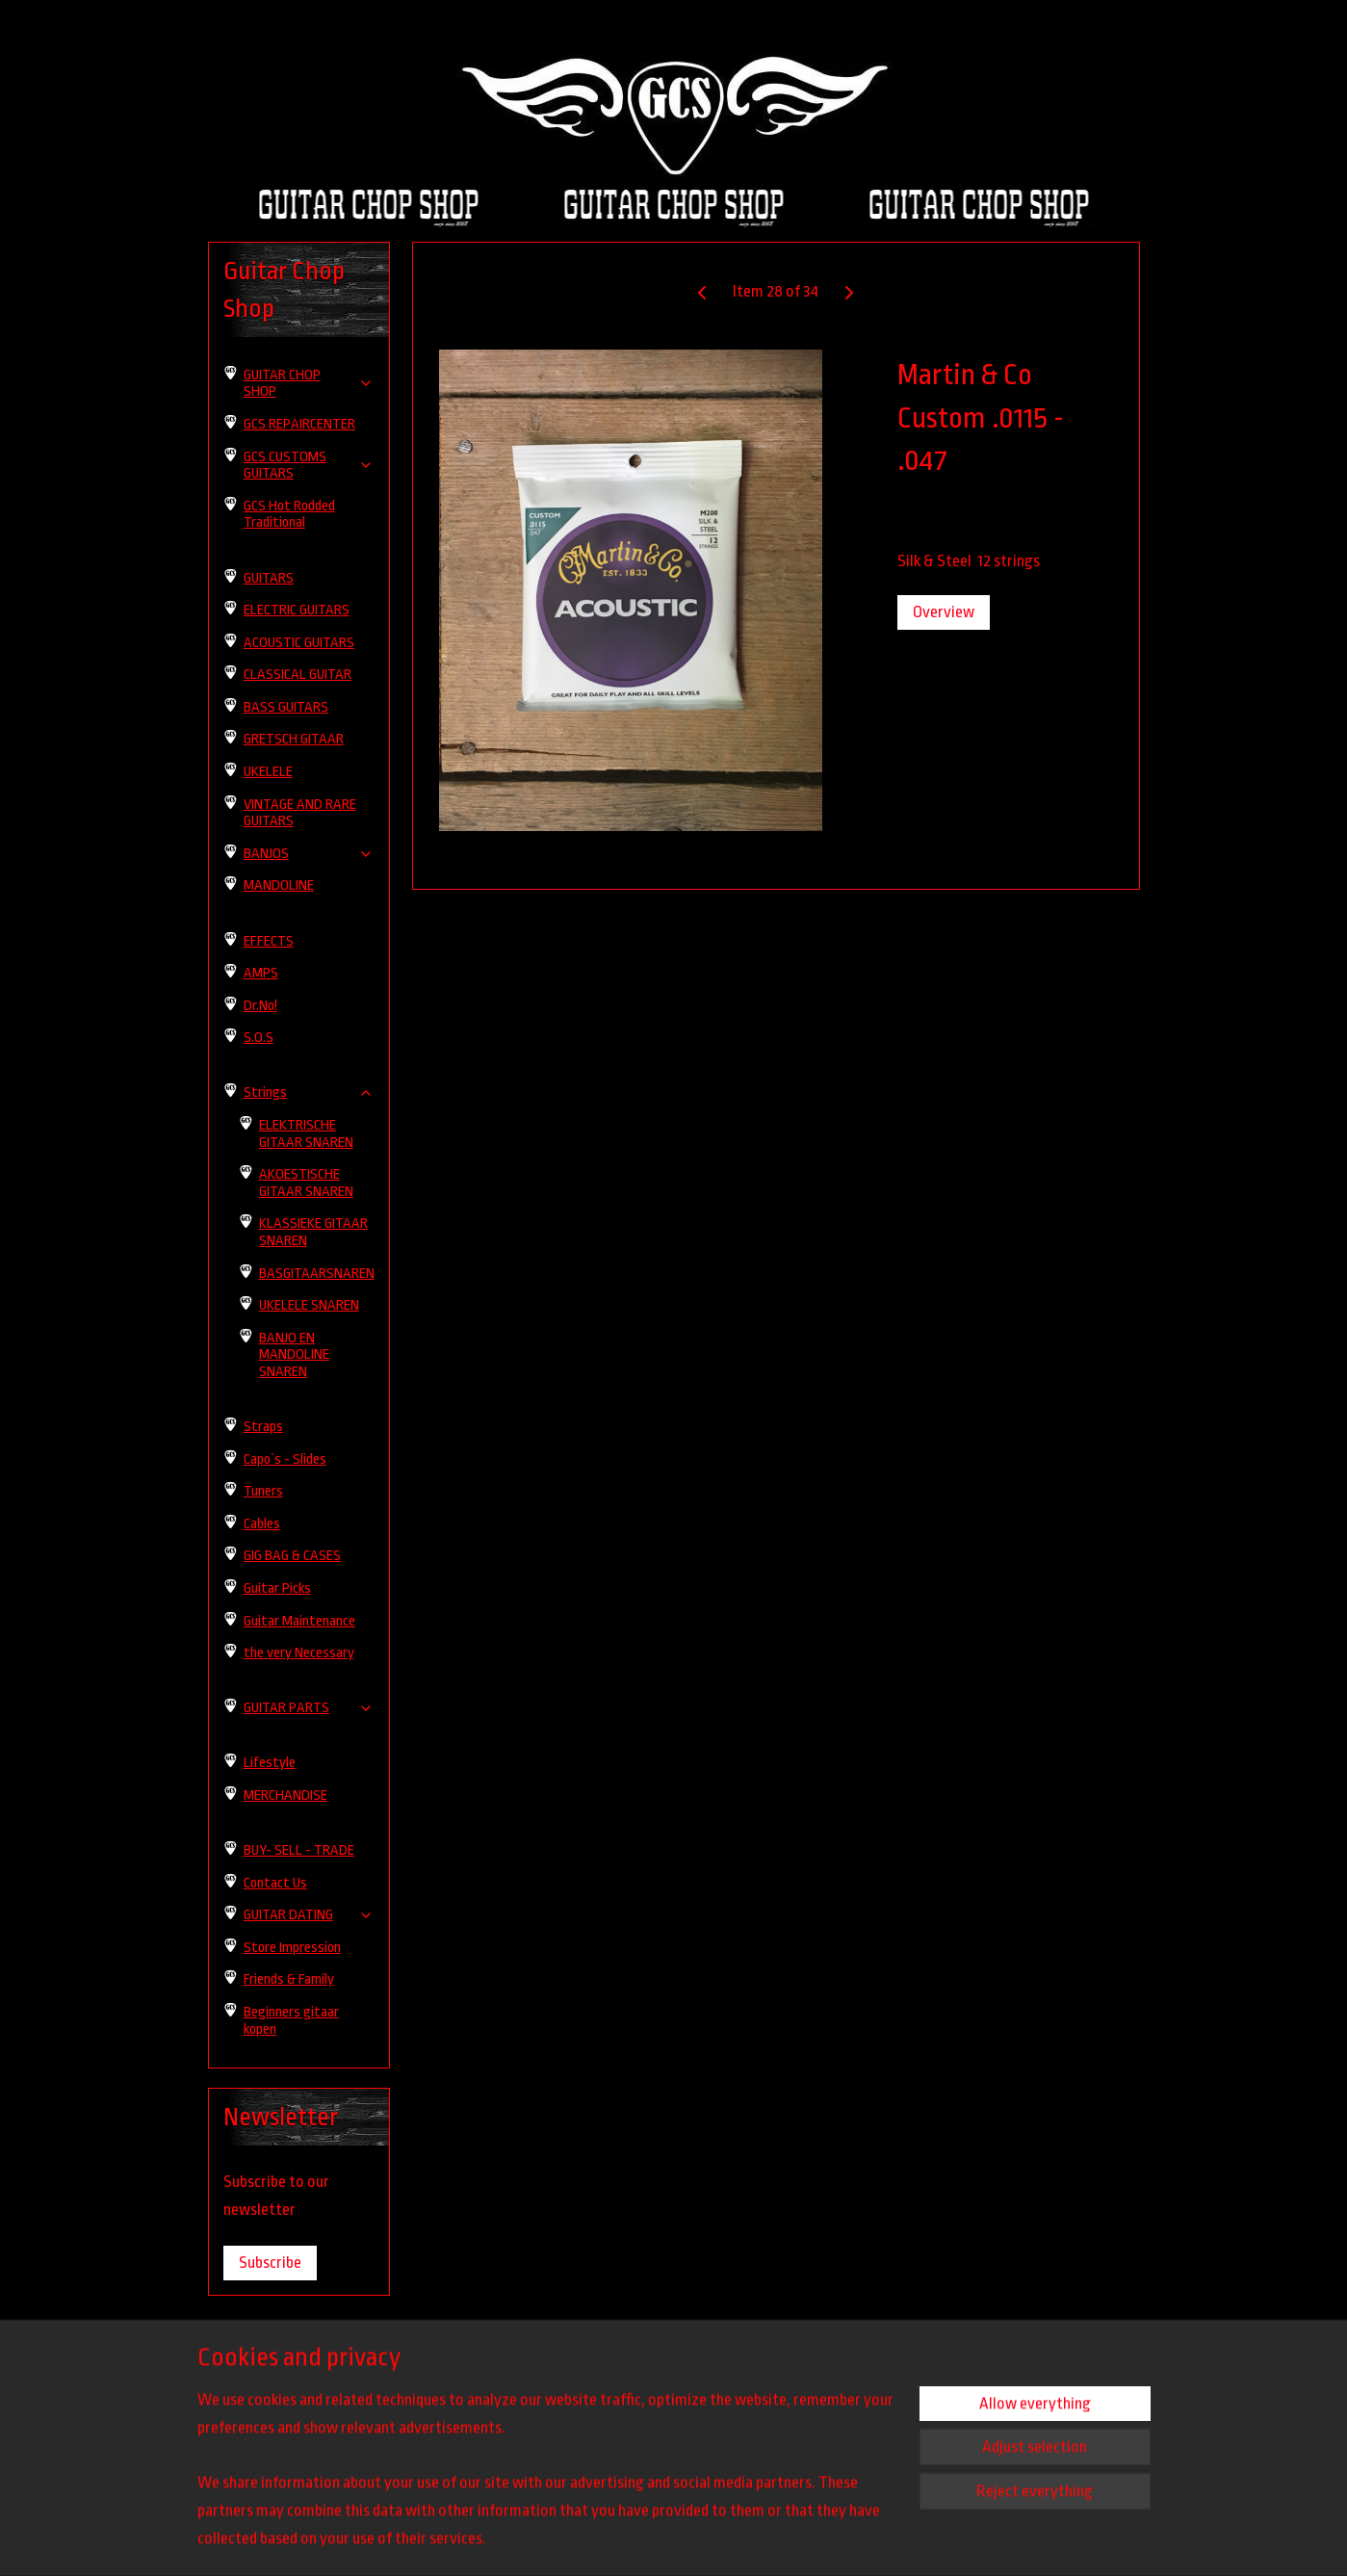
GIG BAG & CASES (292, 1556)
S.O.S (258, 1037)
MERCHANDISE (285, 1795)
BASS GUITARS (286, 707)
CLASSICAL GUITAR (297, 674)
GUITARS (269, 578)
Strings (309, 1092)
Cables (262, 1524)
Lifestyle (270, 1763)
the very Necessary (299, 1653)
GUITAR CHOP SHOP (309, 384)
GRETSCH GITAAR (294, 739)
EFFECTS (269, 941)
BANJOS (309, 854)
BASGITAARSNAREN (317, 1273)
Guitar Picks (277, 1588)
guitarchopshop (836, 2382)
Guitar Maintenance (299, 1621)
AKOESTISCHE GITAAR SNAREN (306, 1183)
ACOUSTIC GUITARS (299, 643)
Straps (263, 1426)
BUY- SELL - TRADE (299, 1850)
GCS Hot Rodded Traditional (289, 515)
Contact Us (275, 1883)
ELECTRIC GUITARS (297, 610)
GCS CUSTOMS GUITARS (309, 465)
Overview (942, 612)
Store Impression (292, 1947)
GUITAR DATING (309, 1915)
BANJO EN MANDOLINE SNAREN (294, 1355)
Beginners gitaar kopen (291, 2021)
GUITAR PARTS (309, 1708)
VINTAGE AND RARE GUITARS (300, 813)
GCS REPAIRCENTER (299, 424)
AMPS (261, 973)
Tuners (263, 1491)
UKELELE (268, 772)
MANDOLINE (279, 885)
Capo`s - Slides (285, 1459)
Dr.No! (260, 1006)
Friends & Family (289, 1979)
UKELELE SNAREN (309, 1305)
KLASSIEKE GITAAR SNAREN (313, 1232)
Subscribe (270, 2262)
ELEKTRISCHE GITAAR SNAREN (306, 1134)
